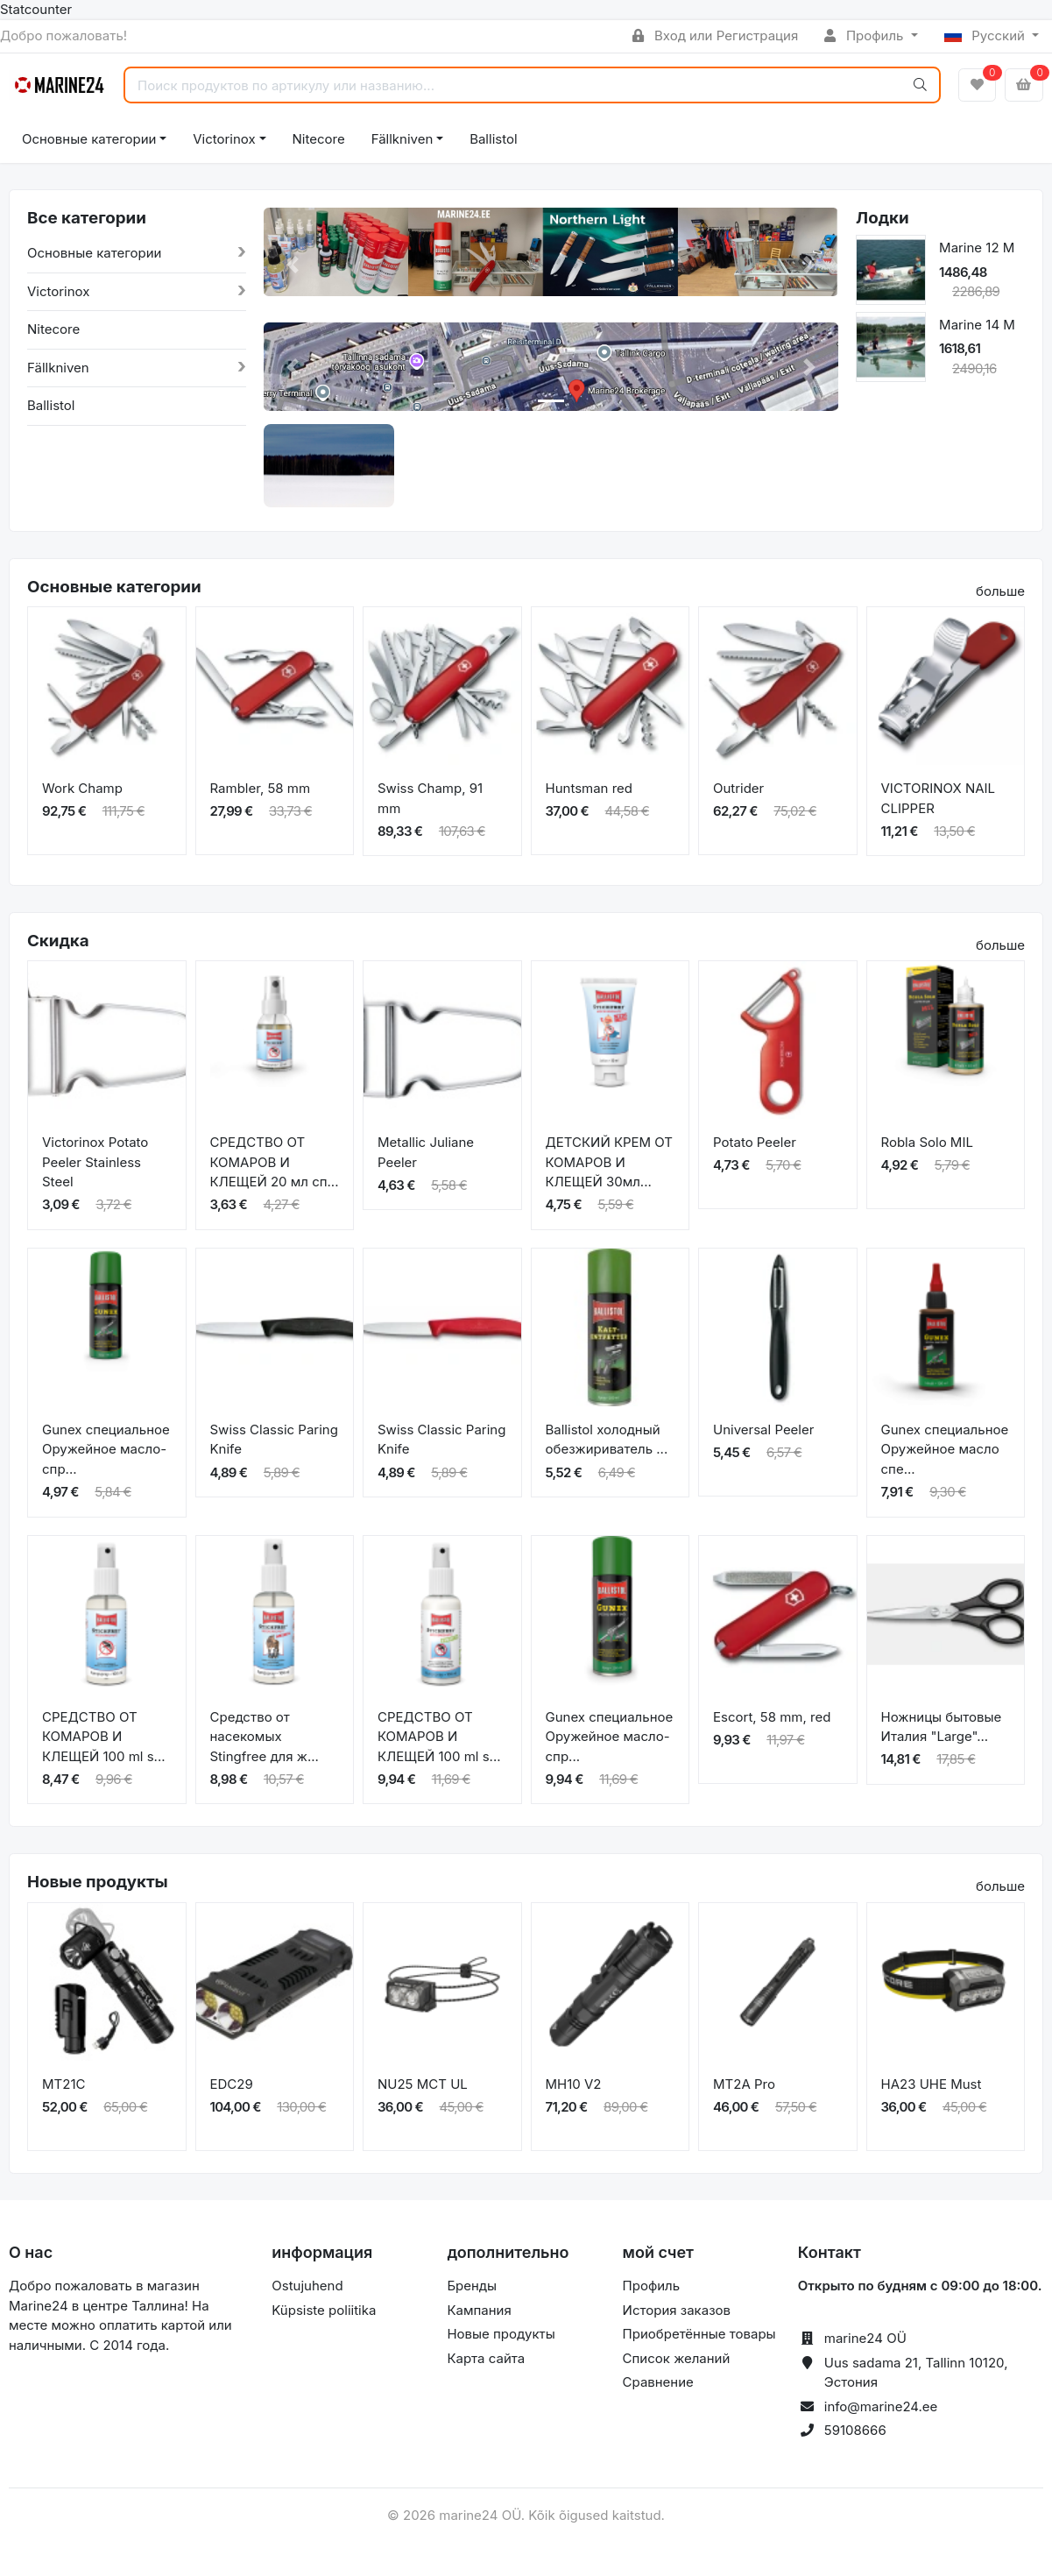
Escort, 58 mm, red (771, 1717)
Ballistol (493, 139)
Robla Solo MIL (927, 1142)
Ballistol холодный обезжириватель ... (607, 1439)
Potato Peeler (754, 1142)
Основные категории (89, 139)
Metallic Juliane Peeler (426, 1152)
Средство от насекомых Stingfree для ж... (264, 1737)
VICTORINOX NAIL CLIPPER (938, 798)
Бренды (472, 2285)
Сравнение (658, 2382)
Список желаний (677, 2358)
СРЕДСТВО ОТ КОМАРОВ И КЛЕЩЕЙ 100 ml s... (104, 1737)
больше (1000, 591)
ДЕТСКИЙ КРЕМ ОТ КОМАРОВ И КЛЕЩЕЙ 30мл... (610, 1162)
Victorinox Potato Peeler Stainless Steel (95, 1162)
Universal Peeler (763, 1429)
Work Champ (82, 788)
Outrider (738, 788)
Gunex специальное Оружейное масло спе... (945, 1449)
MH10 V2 (574, 2084)
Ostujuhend (307, 2285)
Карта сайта (486, 2358)
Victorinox (224, 139)
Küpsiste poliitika (324, 2310)
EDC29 (231, 2084)
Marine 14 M (977, 324)
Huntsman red (589, 788)
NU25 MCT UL (423, 2084)
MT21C (63, 2084)
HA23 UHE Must (931, 2084)
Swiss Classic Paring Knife (274, 1439)
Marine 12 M (976, 247)
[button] (292, 265)
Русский (986, 35)
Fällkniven (402, 139)
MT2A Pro (744, 2084)
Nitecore (319, 139)
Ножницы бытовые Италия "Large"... (941, 1727)
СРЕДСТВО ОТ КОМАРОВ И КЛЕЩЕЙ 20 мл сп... (274, 1162)
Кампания (479, 2310)
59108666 (855, 2430)
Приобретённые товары (699, 2333)
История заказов (677, 2310)
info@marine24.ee (881, 2406)
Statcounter (36, 9)
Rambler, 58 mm (260, 788)
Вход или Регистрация (715, 35)
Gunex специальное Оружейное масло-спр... (106, 1449)
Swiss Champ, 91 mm (430, 798)
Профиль (865, 35)
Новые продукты (500, 2333)
